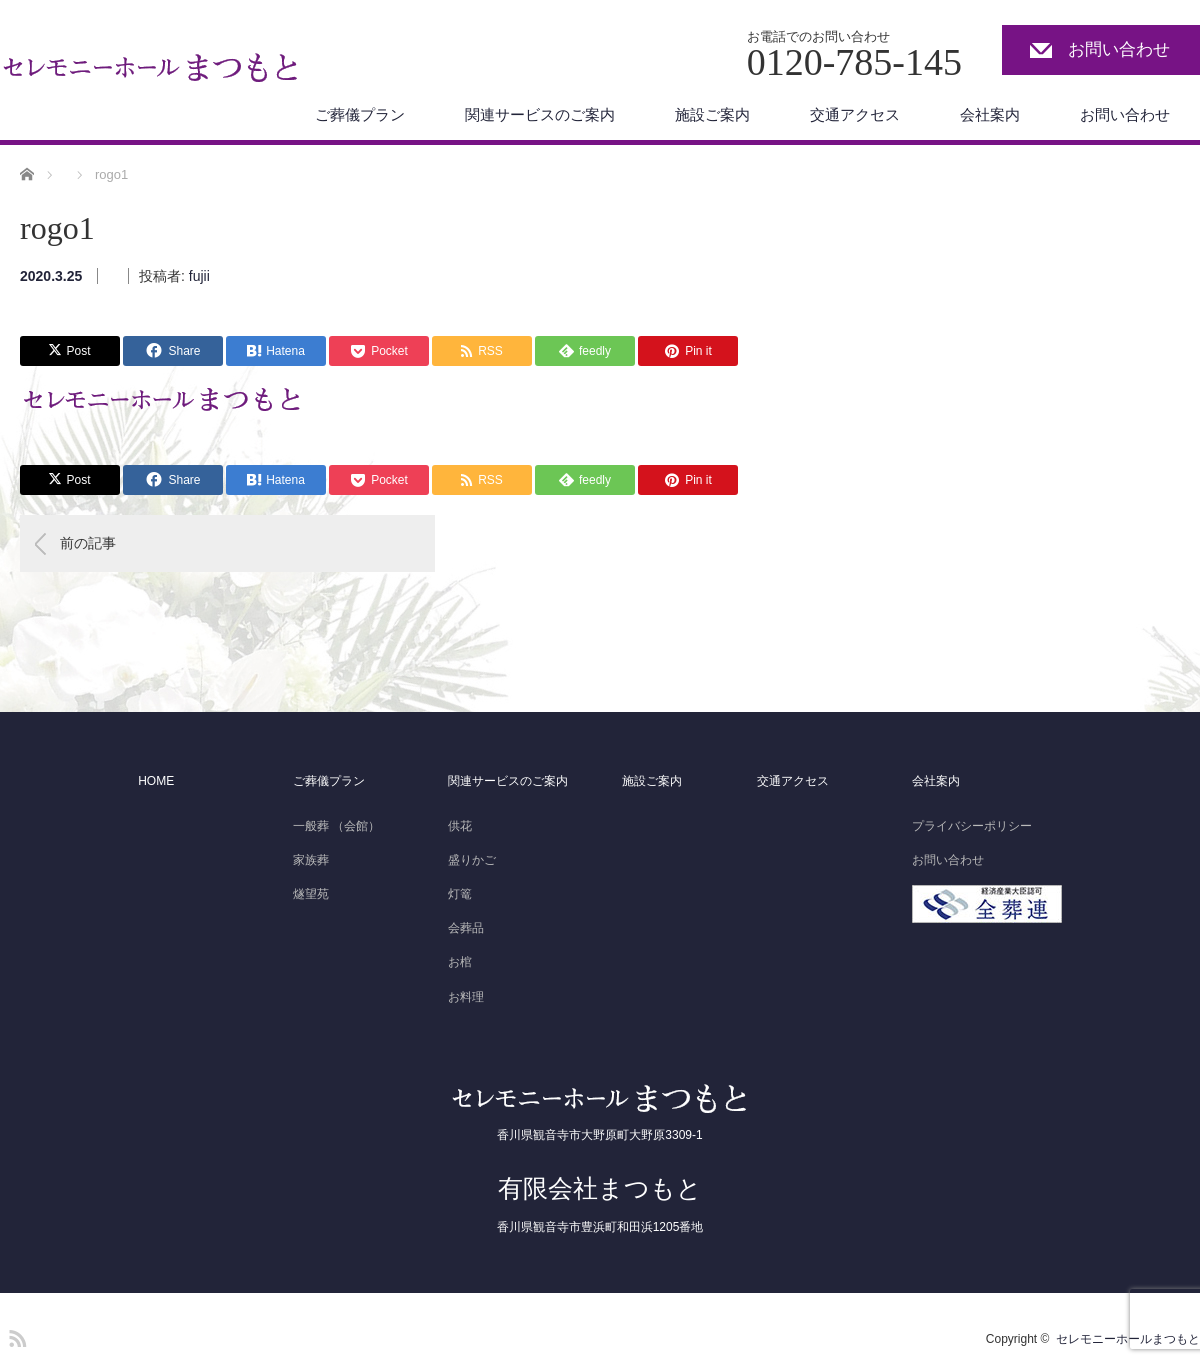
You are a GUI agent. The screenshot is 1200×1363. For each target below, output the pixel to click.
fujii (199, 276)
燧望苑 (311, 894)
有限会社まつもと (600, 1188)
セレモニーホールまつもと (1128, 1339)
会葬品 (466, 928)
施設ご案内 (712, 114)
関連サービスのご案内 (540, 114)
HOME (156, 781)
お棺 (460, 962)
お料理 (466, 997)
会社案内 (990, 114)
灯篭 (460, 894)
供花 (460, 826)
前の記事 (88, 543)
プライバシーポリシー (972, 826)
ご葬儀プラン (360, 114)
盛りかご (472, 860)
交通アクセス (855, 114)
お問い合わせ (1119, 49)
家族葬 (311, 860)
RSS (15, 1335)
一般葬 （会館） (336, 826)
